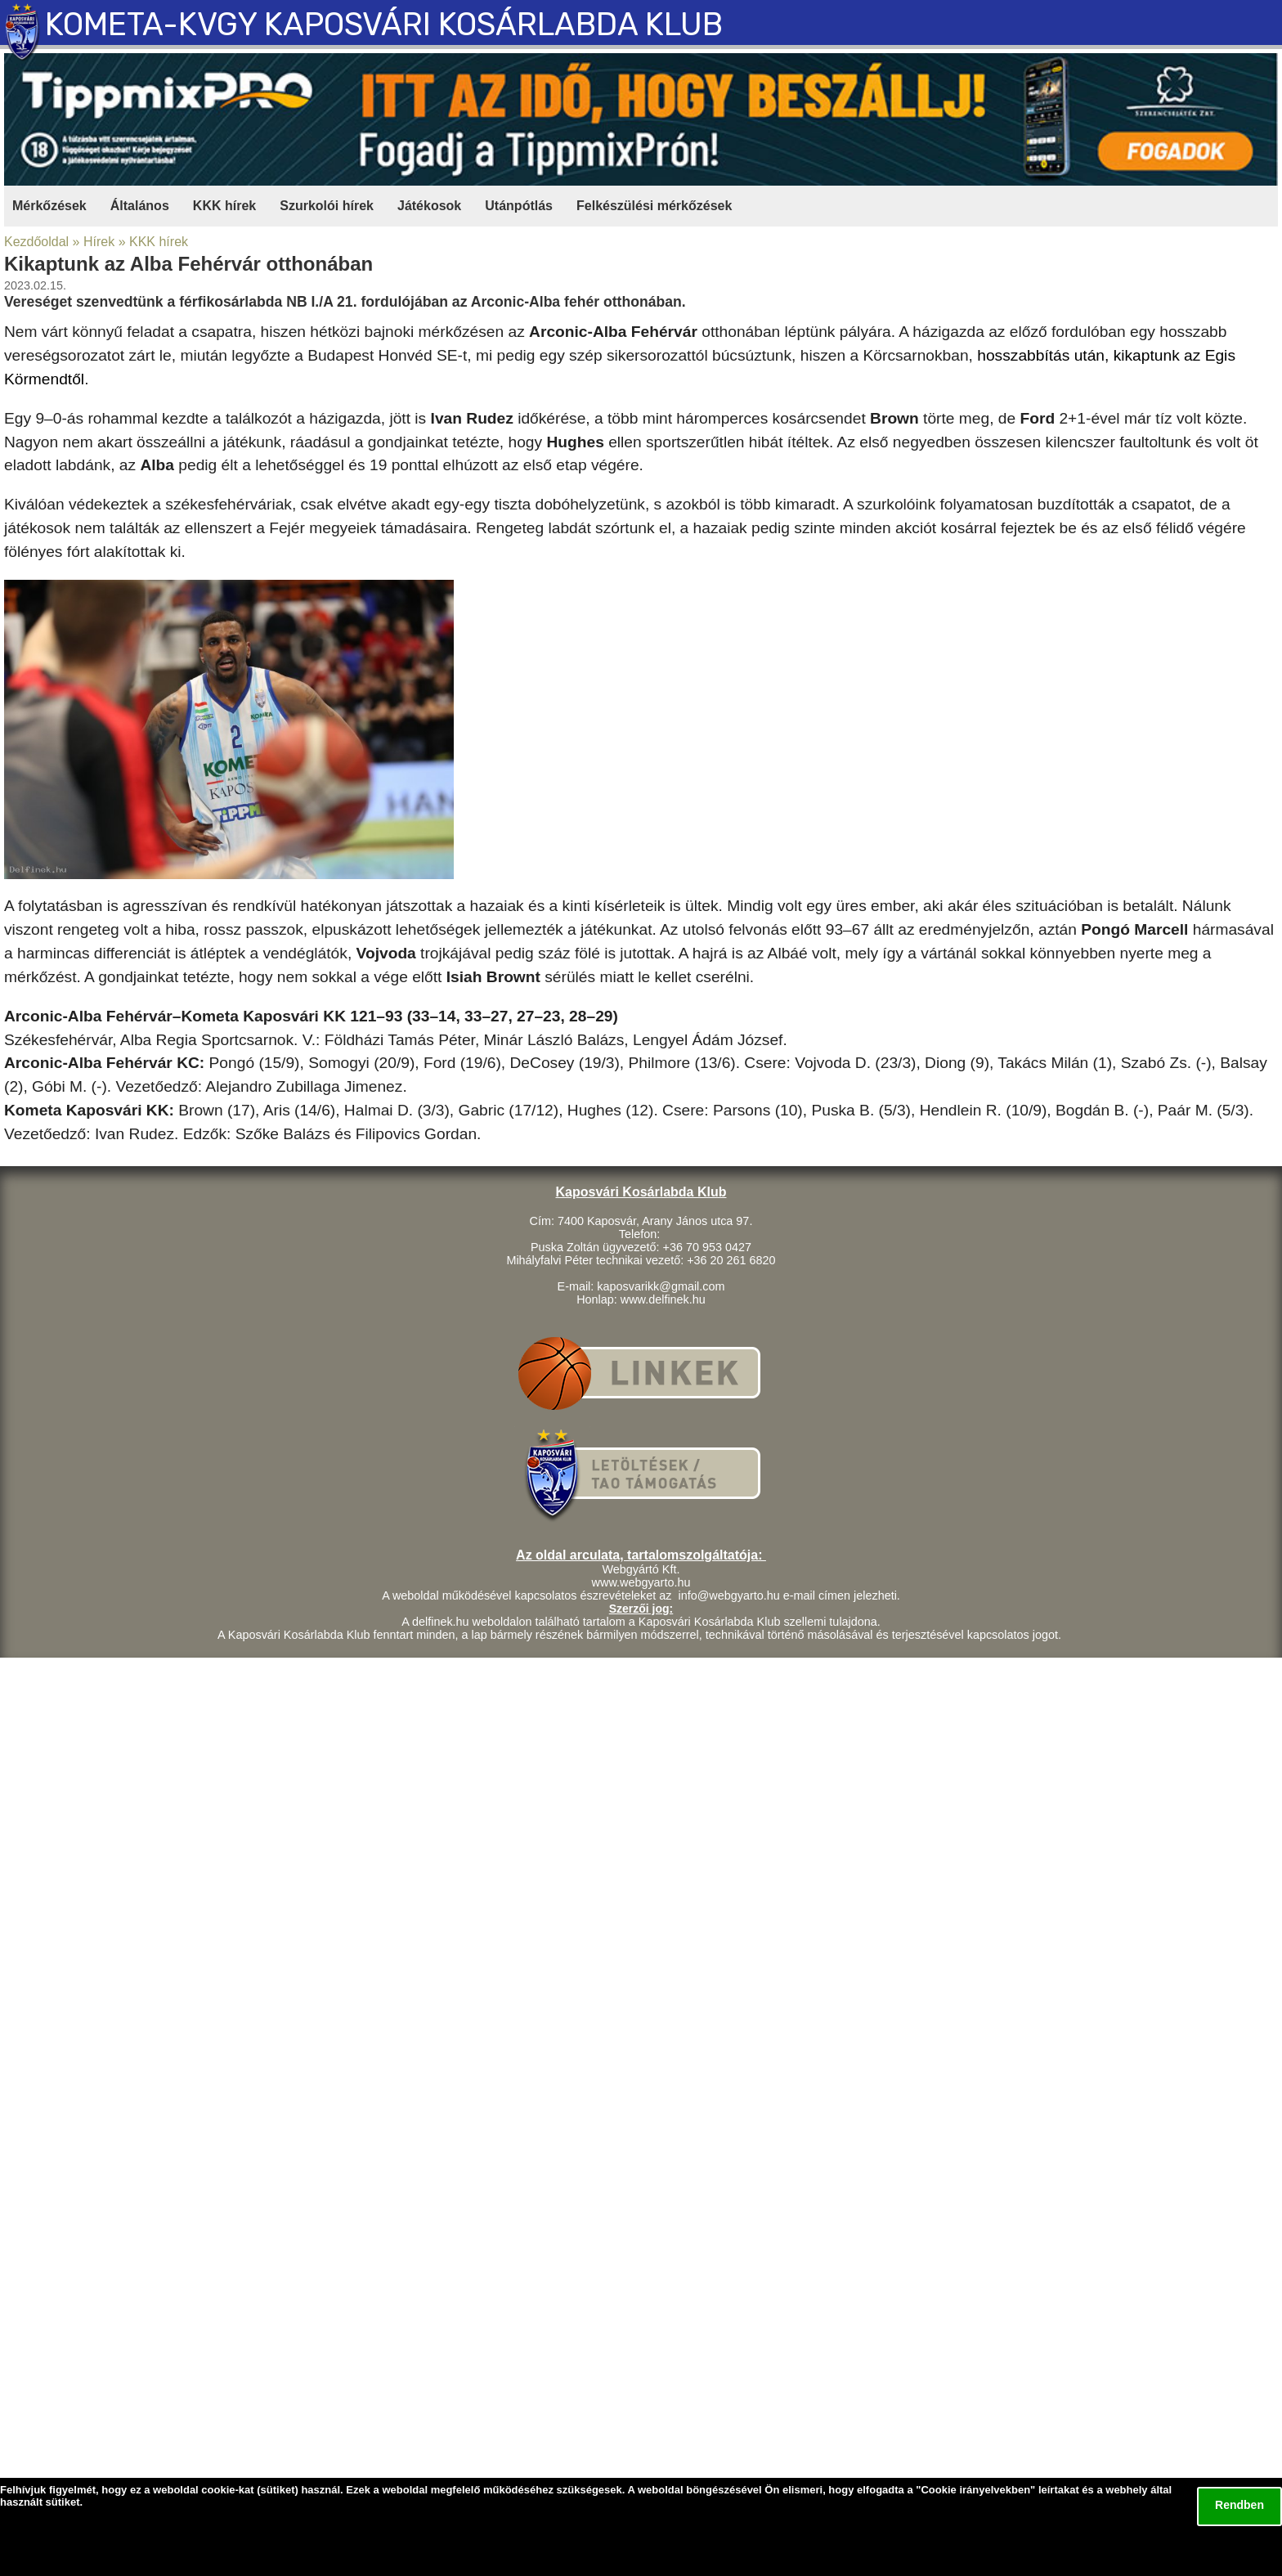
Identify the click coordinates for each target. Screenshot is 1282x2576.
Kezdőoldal (36, 242)
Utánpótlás (519, 206)
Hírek (98, 242)
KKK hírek (224, 206)
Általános (139, 206)
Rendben (1239, 2504)
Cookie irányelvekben (975, 2490)
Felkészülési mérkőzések (654, 206)
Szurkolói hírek (327, 206)
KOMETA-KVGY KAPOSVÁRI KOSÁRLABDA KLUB (384, 24)
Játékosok (429, 206)
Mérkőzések (49, 206)
